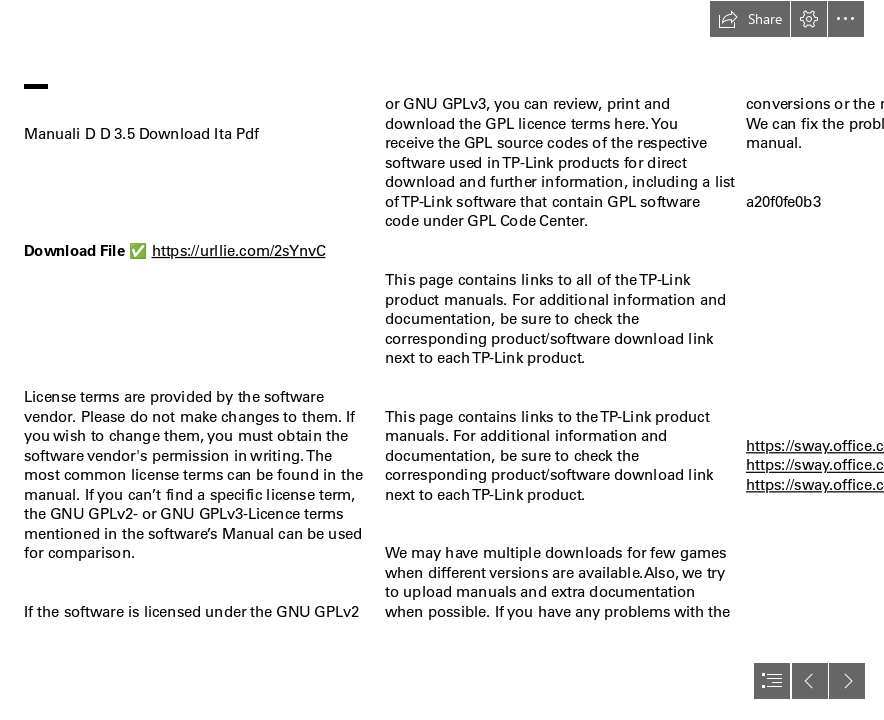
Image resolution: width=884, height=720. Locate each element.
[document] (442, 360)
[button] (750, 19)
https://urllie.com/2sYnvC (239, 250)
